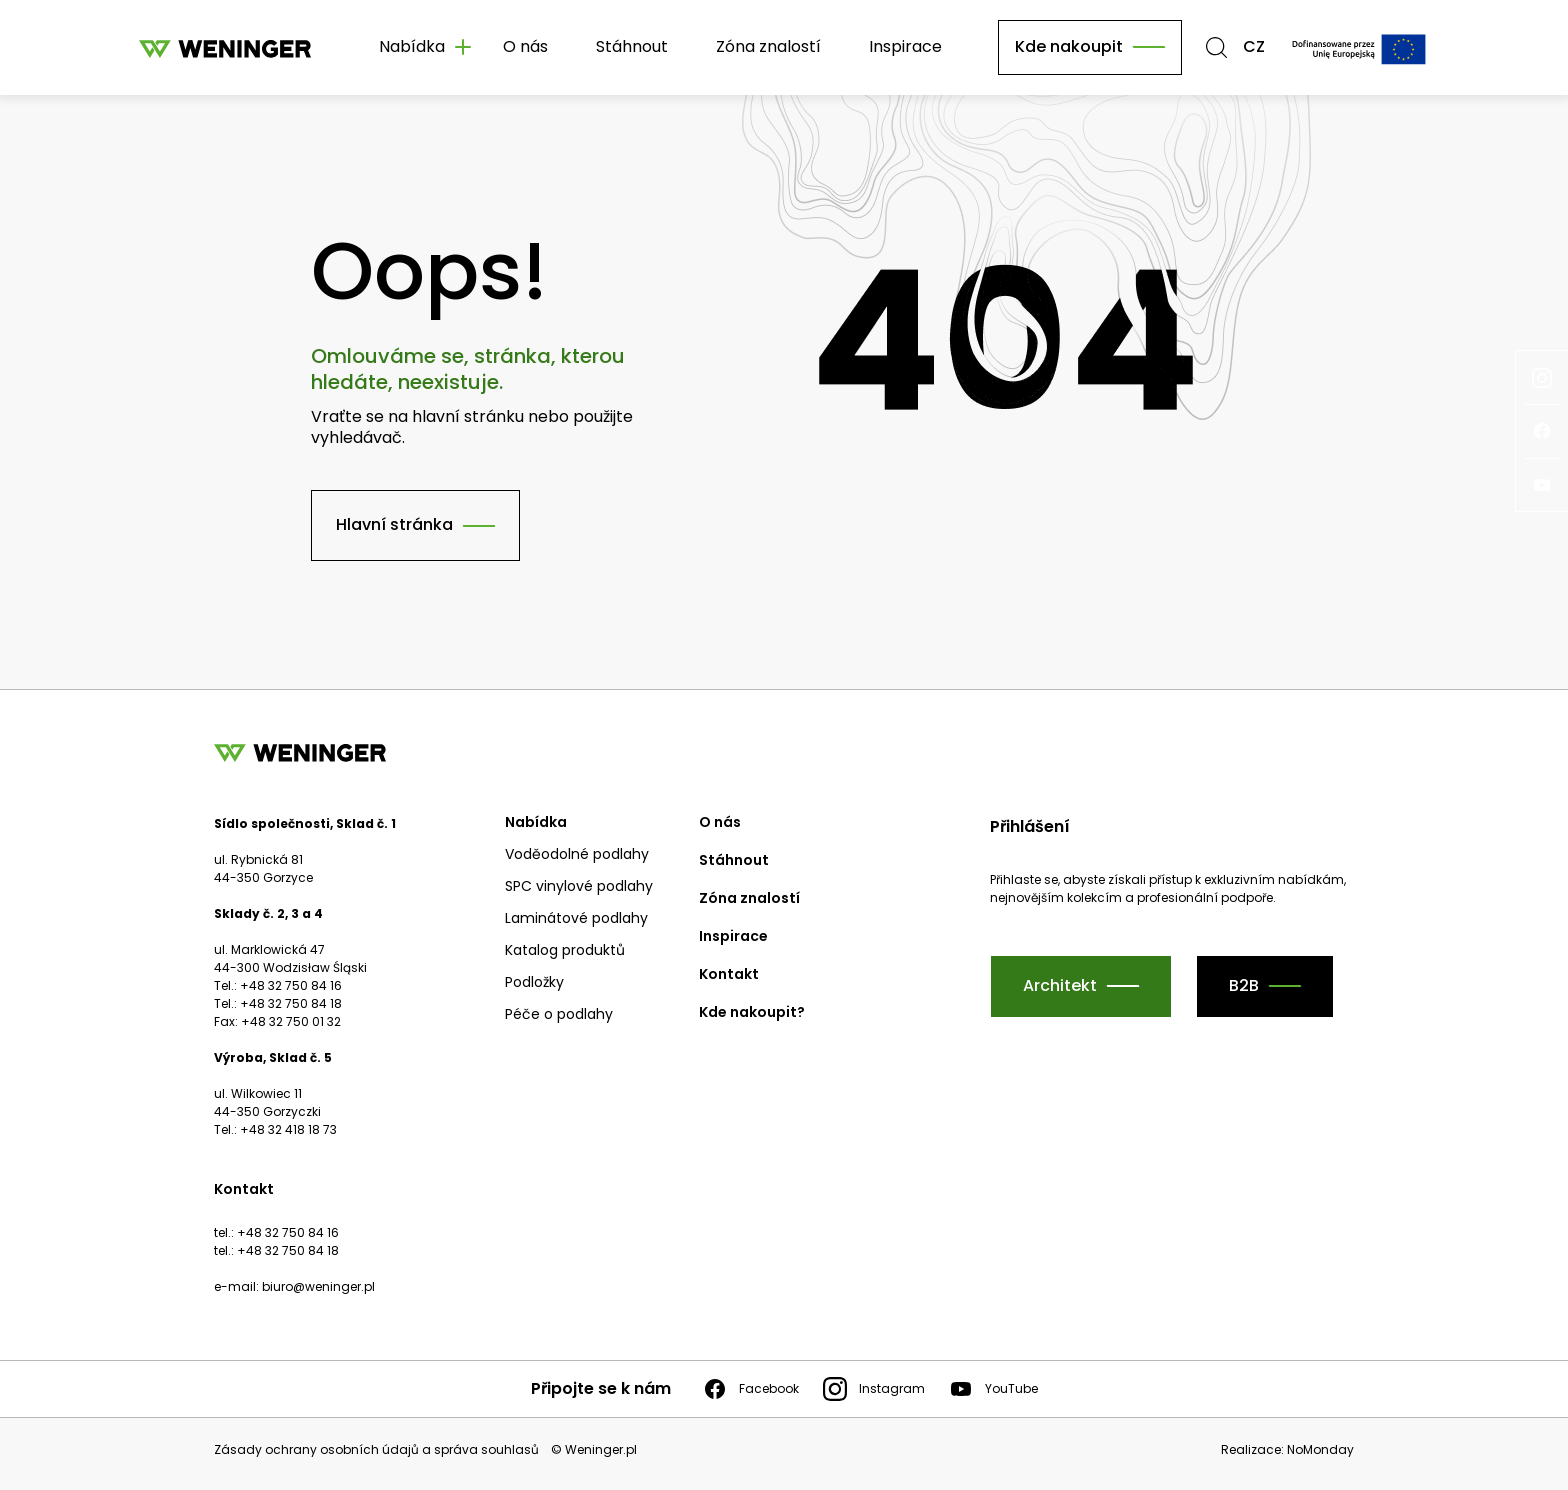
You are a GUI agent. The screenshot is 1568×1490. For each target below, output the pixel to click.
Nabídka (536, 822)
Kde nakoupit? (752, 1012)
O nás (525, 46)
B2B (1244, 985)
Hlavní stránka (394, 524)
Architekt (1060, 985)
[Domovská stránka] (225, 47)
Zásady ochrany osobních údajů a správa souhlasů (376, 1450)
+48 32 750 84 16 (288, 1232)
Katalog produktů (565, 950)
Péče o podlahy (559, 1014)
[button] (1216, 47)
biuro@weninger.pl (318, 1286)
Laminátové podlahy (576, 918)
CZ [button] (1254, 47)
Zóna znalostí (768, 46)
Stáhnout (632, 46)
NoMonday (1320, 1449)
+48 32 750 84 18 (288, 1250)
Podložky (534, 982)
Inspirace (905, 46)
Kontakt (729, 974)
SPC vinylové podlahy (579, 886)
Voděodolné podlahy (577, 854)
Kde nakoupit (1069, 46)
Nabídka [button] (412, 46)
